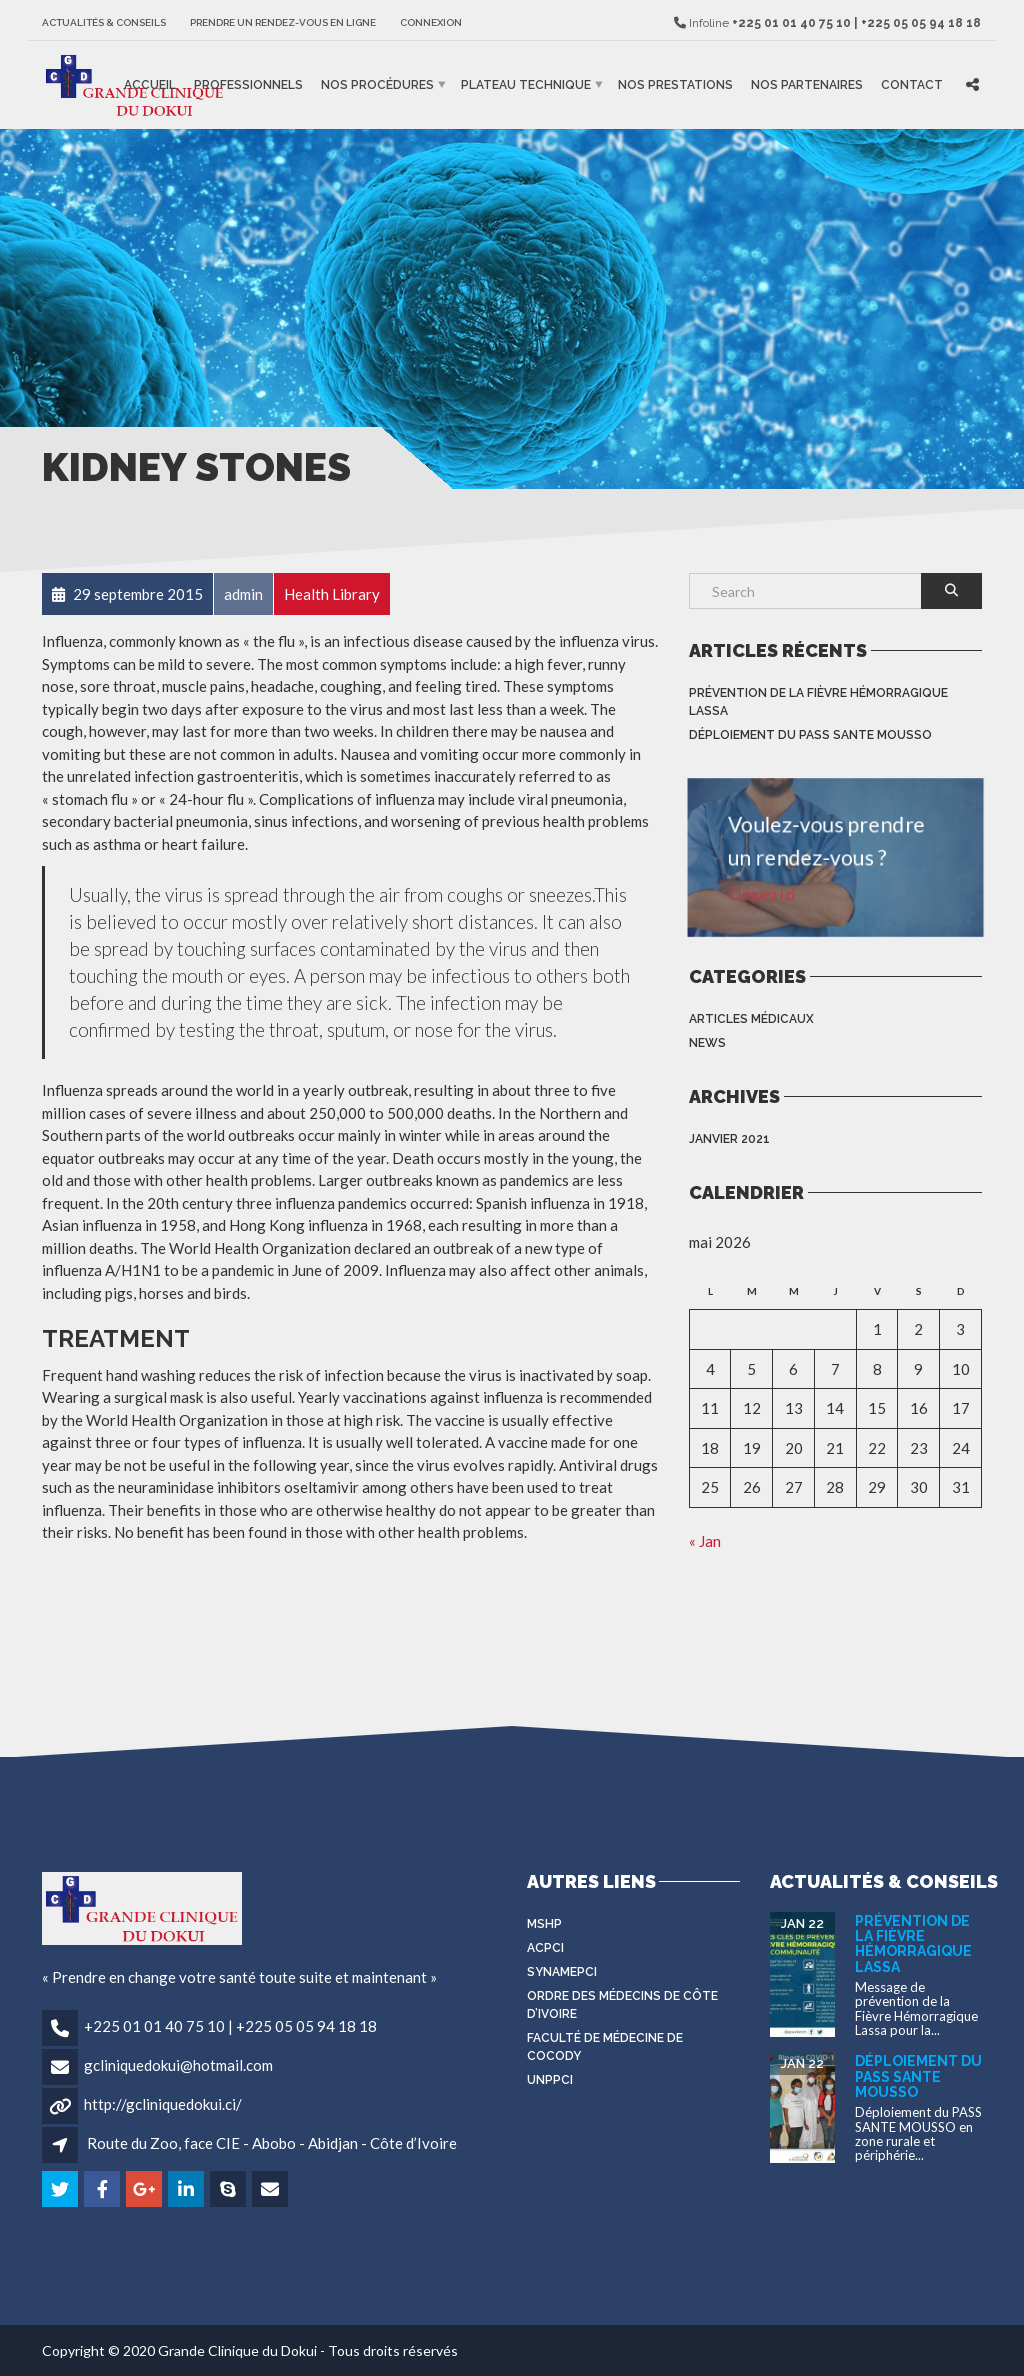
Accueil (150, 85)
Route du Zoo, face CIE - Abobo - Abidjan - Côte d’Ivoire (272, 2143)
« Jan (705, 1541)
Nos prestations (675, 85)
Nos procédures (377, 85)
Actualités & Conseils (104, 22)
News (707, 1043)
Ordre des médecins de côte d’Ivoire (622, 2005)
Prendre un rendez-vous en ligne (283, 22)
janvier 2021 (729, 1139)
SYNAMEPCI (562, 1972)
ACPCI (545, 1948)
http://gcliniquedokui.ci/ (163, 2104)
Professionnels (248, 85)
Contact (912, 85)
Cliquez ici (764, 892)
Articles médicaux (751, 1019)
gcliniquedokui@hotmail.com (178, 2065)
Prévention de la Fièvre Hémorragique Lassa (818, 702)
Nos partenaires (807, 85)
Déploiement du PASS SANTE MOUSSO (810, 735)
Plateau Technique (526, 85)
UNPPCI (550, 2080)
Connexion (431, 22)
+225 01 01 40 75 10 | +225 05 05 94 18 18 (230, 2026)
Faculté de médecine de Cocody (605, 2047)
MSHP (544, 1924)
